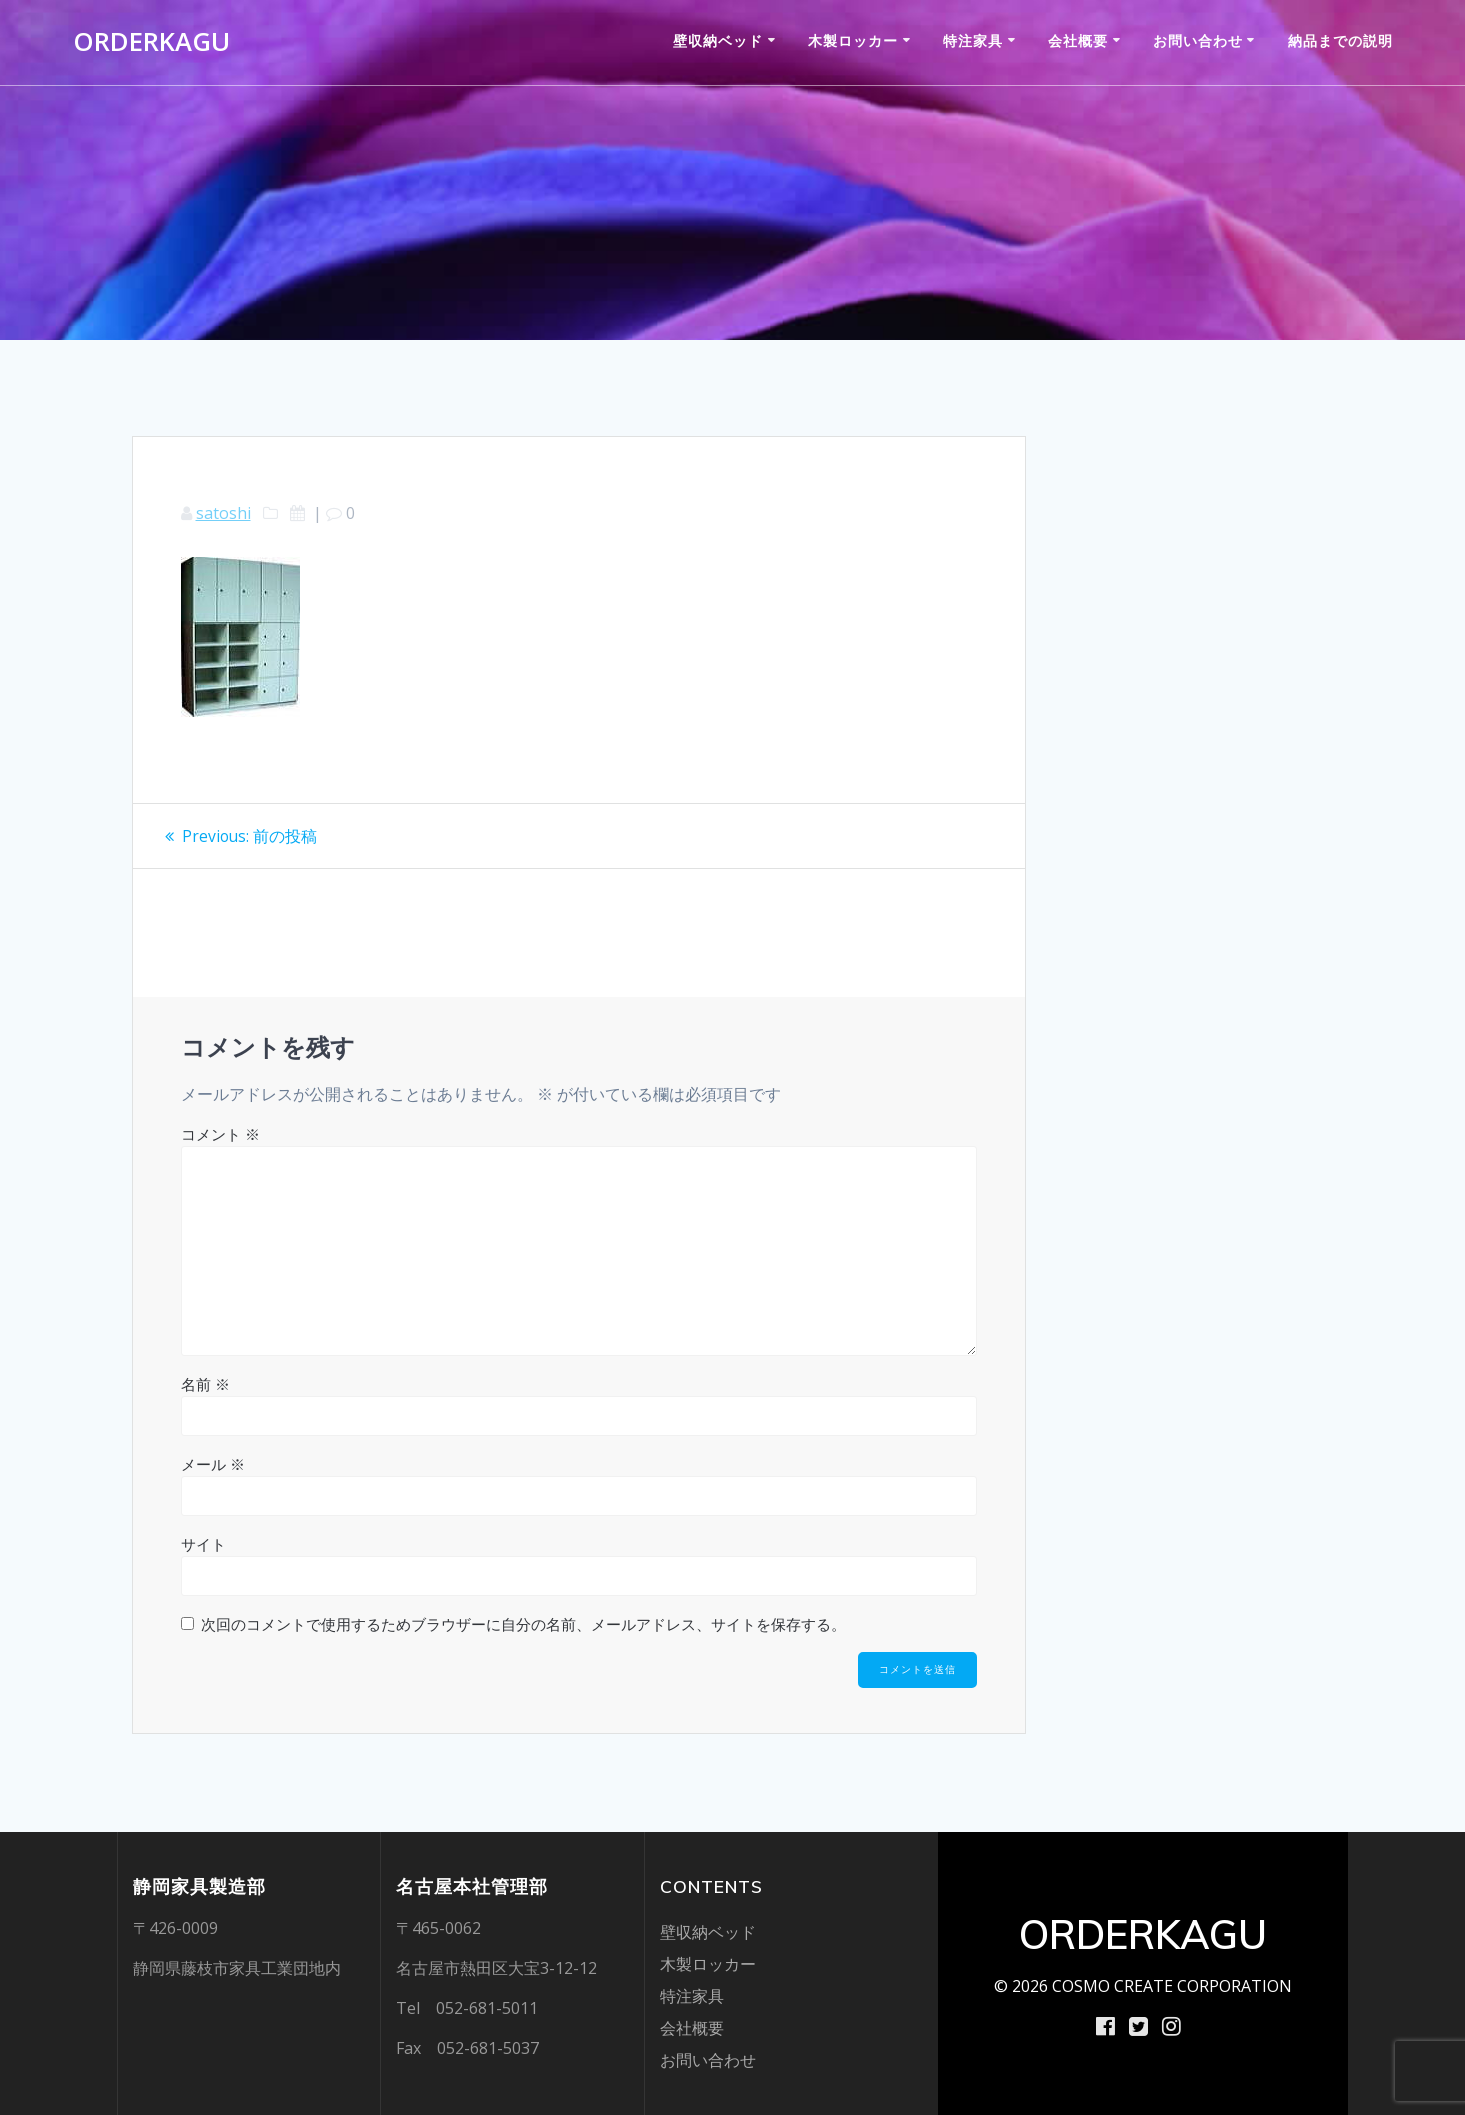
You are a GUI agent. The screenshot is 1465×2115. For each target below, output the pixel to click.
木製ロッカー (853, 40)
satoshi (223, 513)
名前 (205, 1384)
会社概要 (1078, 40)
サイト (203, 1544)
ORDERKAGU (151, 42)
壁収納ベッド (718, 40)
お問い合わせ (1198, 40)
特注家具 (973, 40)
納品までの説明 (1340, 40)
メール (213, 1464)
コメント (220, 1134)
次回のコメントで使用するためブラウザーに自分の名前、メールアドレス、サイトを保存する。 (523, 1624)
